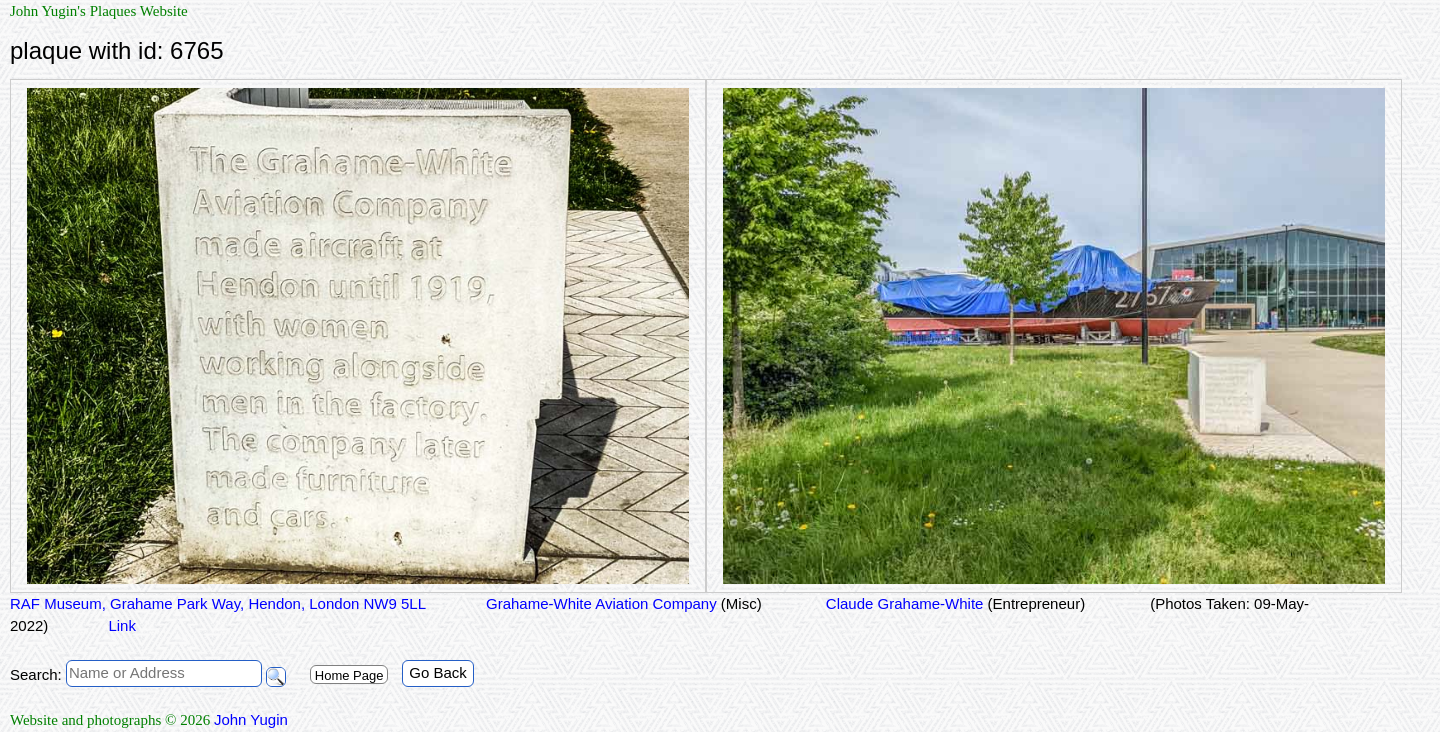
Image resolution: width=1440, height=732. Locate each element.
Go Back (438, 672)
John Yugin (251, 719)
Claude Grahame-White (953, 603)
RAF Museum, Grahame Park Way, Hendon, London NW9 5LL (218, 603)
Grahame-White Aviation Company (624, 603)
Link (122, 625)
